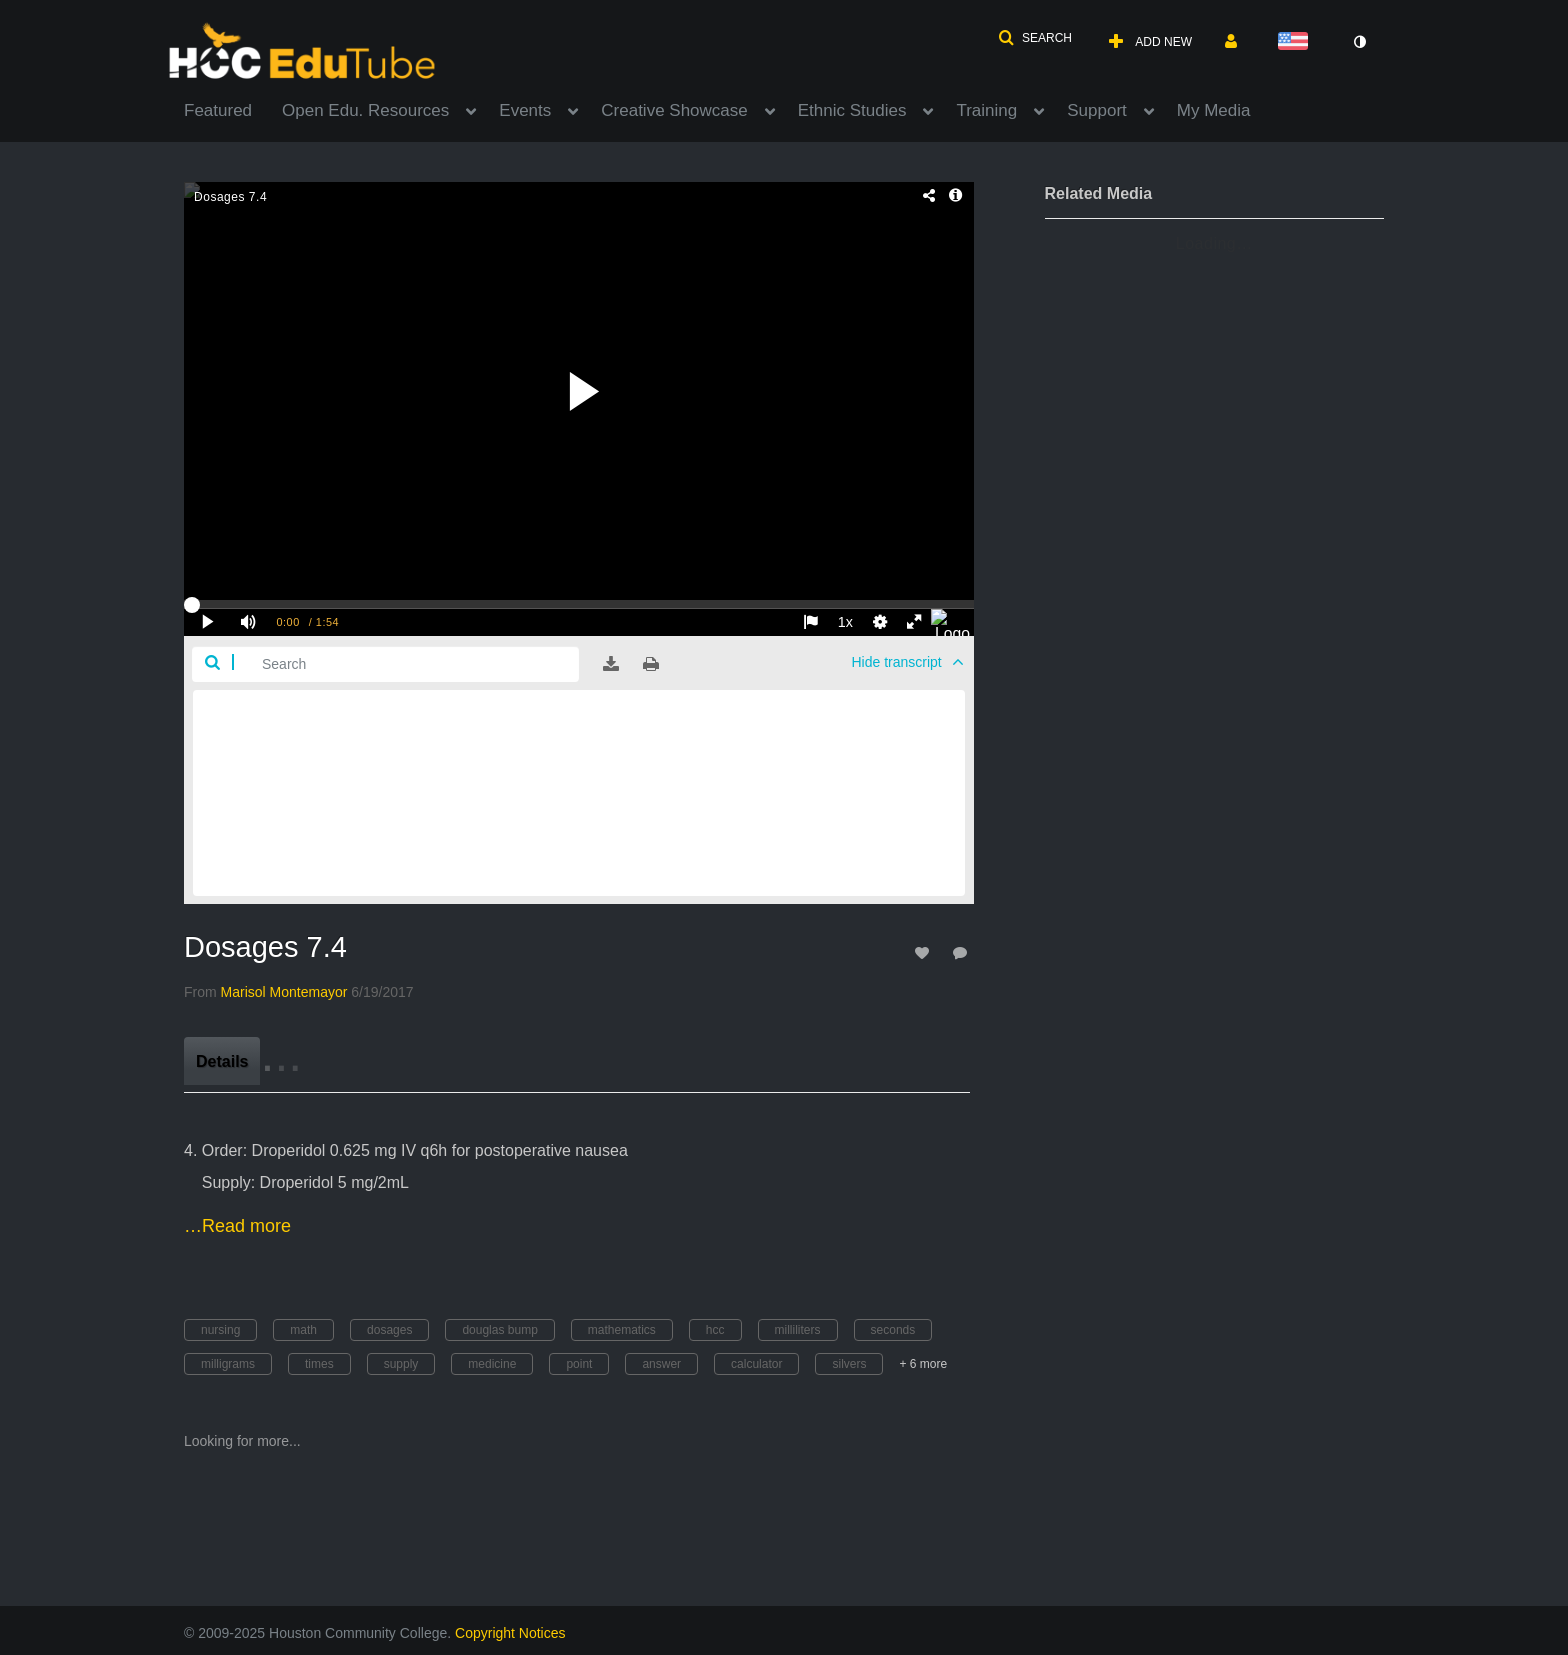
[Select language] (1297, 42)
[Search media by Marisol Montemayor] (284, 992)
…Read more (237, 1226)
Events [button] (525, 110)
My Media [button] (1214, 110)
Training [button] (986, 110)
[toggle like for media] (925, 952)
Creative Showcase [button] (674, 110)
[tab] (222, 1061)
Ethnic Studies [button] (852, 110)
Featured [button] (218, 110)
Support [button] (1097, 110)
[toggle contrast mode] (1359, 42)
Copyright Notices (510, 1633)
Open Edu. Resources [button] (365, 110)
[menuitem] (233, 109)
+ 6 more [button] (923, 1364)
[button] (1035, 38)
